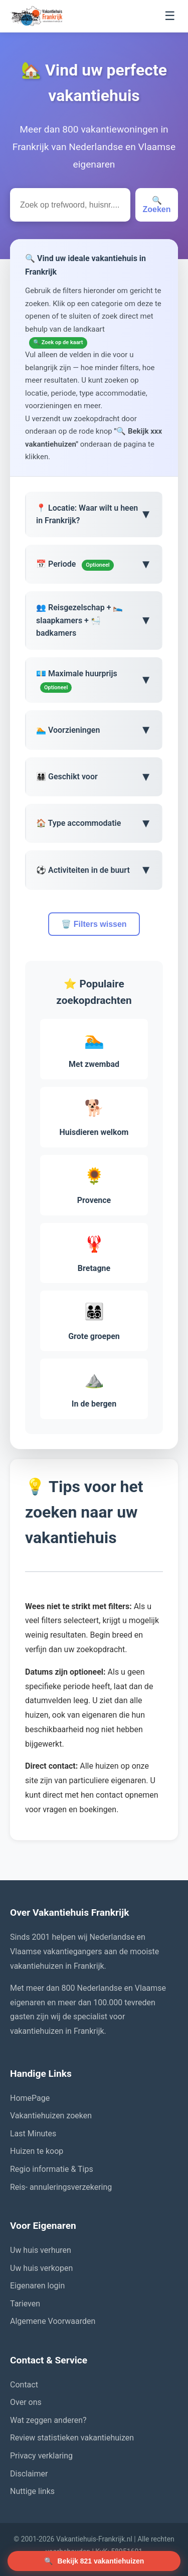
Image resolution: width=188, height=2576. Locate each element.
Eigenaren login (37, 2285)
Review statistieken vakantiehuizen (72, 2437)
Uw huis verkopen (41, 2268)
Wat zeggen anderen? (48, 2420)
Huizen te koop (36, 2151)
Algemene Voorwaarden (52, 2321)
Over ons (26, 2402)
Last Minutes (33, 2133)
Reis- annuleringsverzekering (61, 2187)
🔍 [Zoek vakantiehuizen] (94, 2561)
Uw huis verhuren (40, 2250)
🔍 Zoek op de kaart (58, 342)
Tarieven (25, 2303)
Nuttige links (32, 2491)
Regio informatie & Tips (51, 2169)
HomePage (30, 2098)
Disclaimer (29, 2473)
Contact (24, 2384)
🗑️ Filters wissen (93, 924)
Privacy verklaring (41, 2455)
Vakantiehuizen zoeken (51, 2115)
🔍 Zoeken (156, 205)
